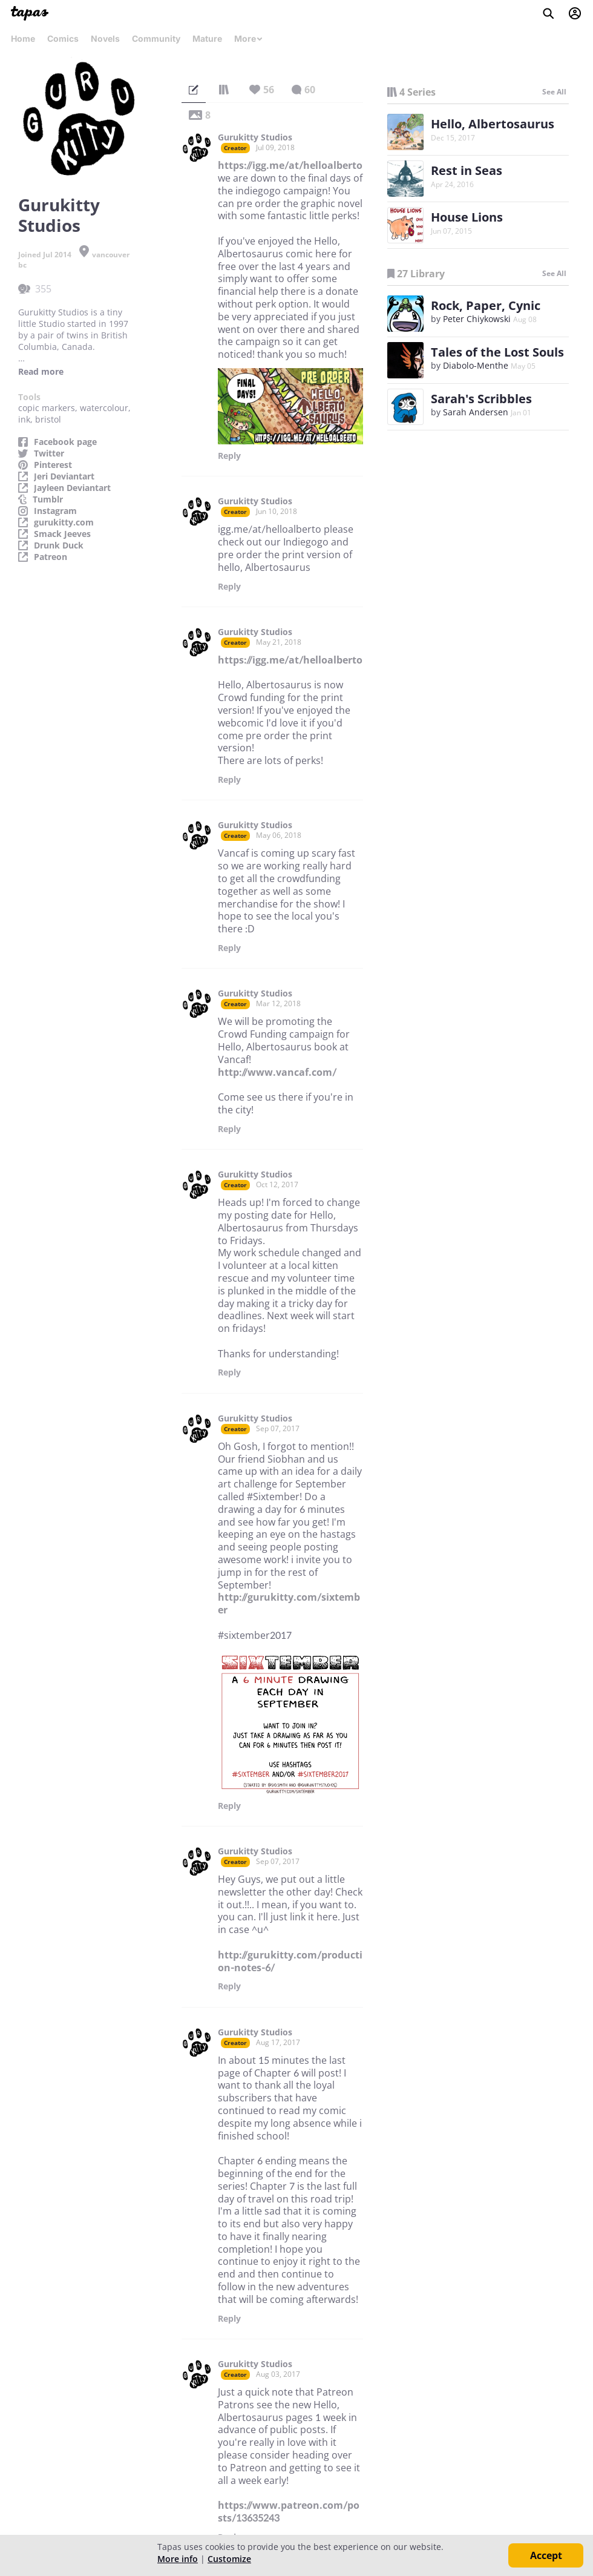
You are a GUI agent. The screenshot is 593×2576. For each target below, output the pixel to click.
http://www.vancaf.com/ (277, 1072)
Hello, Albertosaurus (492, 124)
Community (156, 38)
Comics (63, 38)
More (248, 38)
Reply (229, 455)
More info (177, 2558)
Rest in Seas (466, 170)
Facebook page (65, 442)
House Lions (467, 217)
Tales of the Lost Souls (497, 352)
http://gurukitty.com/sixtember (289, 1603)
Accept (546, 2555)
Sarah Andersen (475, 412)
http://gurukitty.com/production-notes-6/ (290, 1961)
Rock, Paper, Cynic (485, 305)
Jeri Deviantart (64, 476)
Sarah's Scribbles (481, 398)
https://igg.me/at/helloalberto (290, 165)
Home (23, 38)
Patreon (50, 557)
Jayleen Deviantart (72, 488)
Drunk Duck (59, 545)
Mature (207, 38)
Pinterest (53, 465)
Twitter (49, 453)
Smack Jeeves (62, 534)
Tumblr (48, 499)
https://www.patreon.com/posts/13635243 (288, 2512)
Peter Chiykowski (477, 318)
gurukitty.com (64, 522)
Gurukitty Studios (255, 137)
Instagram (55, 511)
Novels (105, 38)
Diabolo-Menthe (475, 365)
